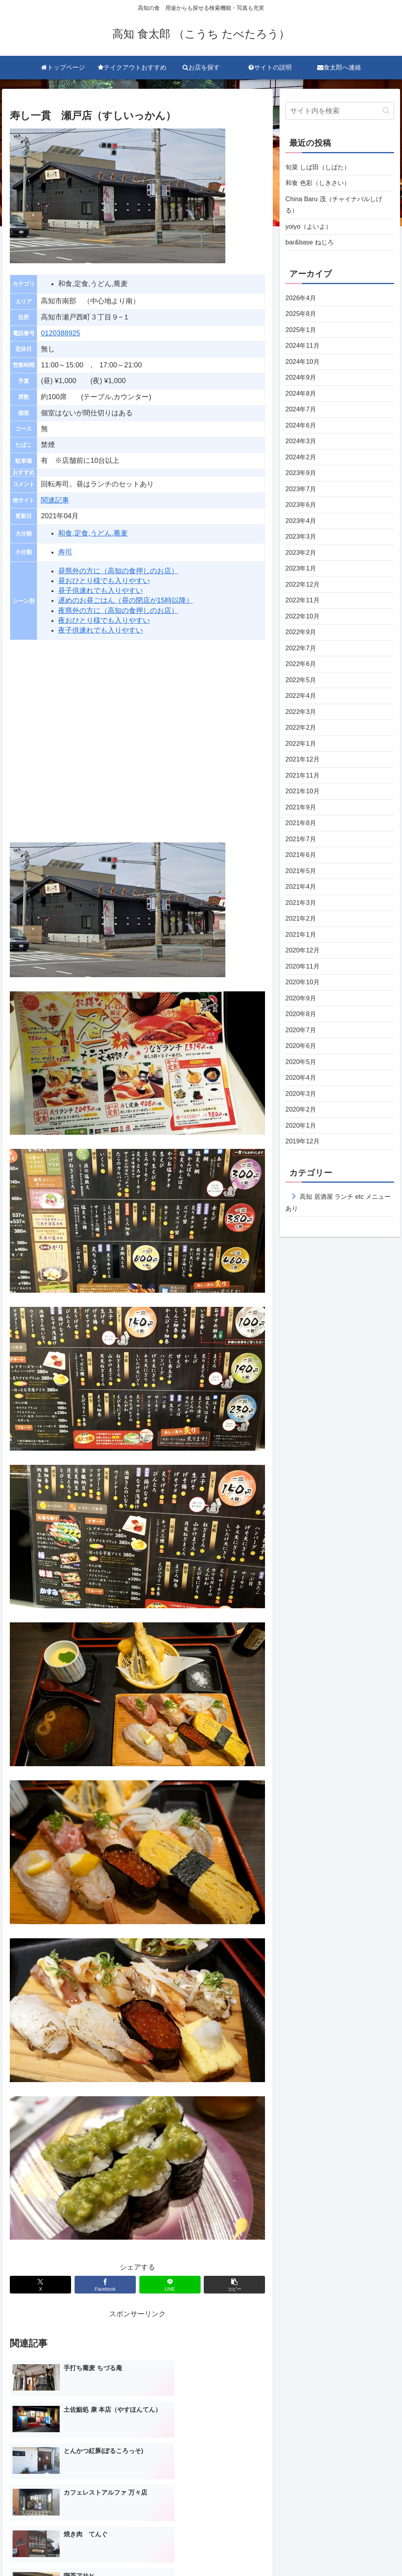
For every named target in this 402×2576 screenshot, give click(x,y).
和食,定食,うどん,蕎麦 (93, 533)
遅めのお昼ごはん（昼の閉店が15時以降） (125, 600)
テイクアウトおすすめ (158, 2551)
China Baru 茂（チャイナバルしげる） (339, 208)
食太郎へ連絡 (302, 2551)
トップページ (100, 2551)
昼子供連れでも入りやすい (100, 590)
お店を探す (212, 2551)
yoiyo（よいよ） (311, 231)
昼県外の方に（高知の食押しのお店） (118, 571)
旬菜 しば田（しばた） (321, 168)
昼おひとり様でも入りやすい (104, 581)
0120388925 (60, 333)
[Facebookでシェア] (105, 2284)
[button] (234, 2284)
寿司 (65, 552)
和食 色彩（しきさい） (321, 185)
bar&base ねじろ (312, 249)
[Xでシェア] (40, 2284)
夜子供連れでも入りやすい (100, 630)
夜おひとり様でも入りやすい (104, 620)
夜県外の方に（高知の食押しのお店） (118, 611)
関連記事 (55, 500)
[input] (339, 111)
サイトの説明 (255, 2551)
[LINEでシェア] (170, 2284)
